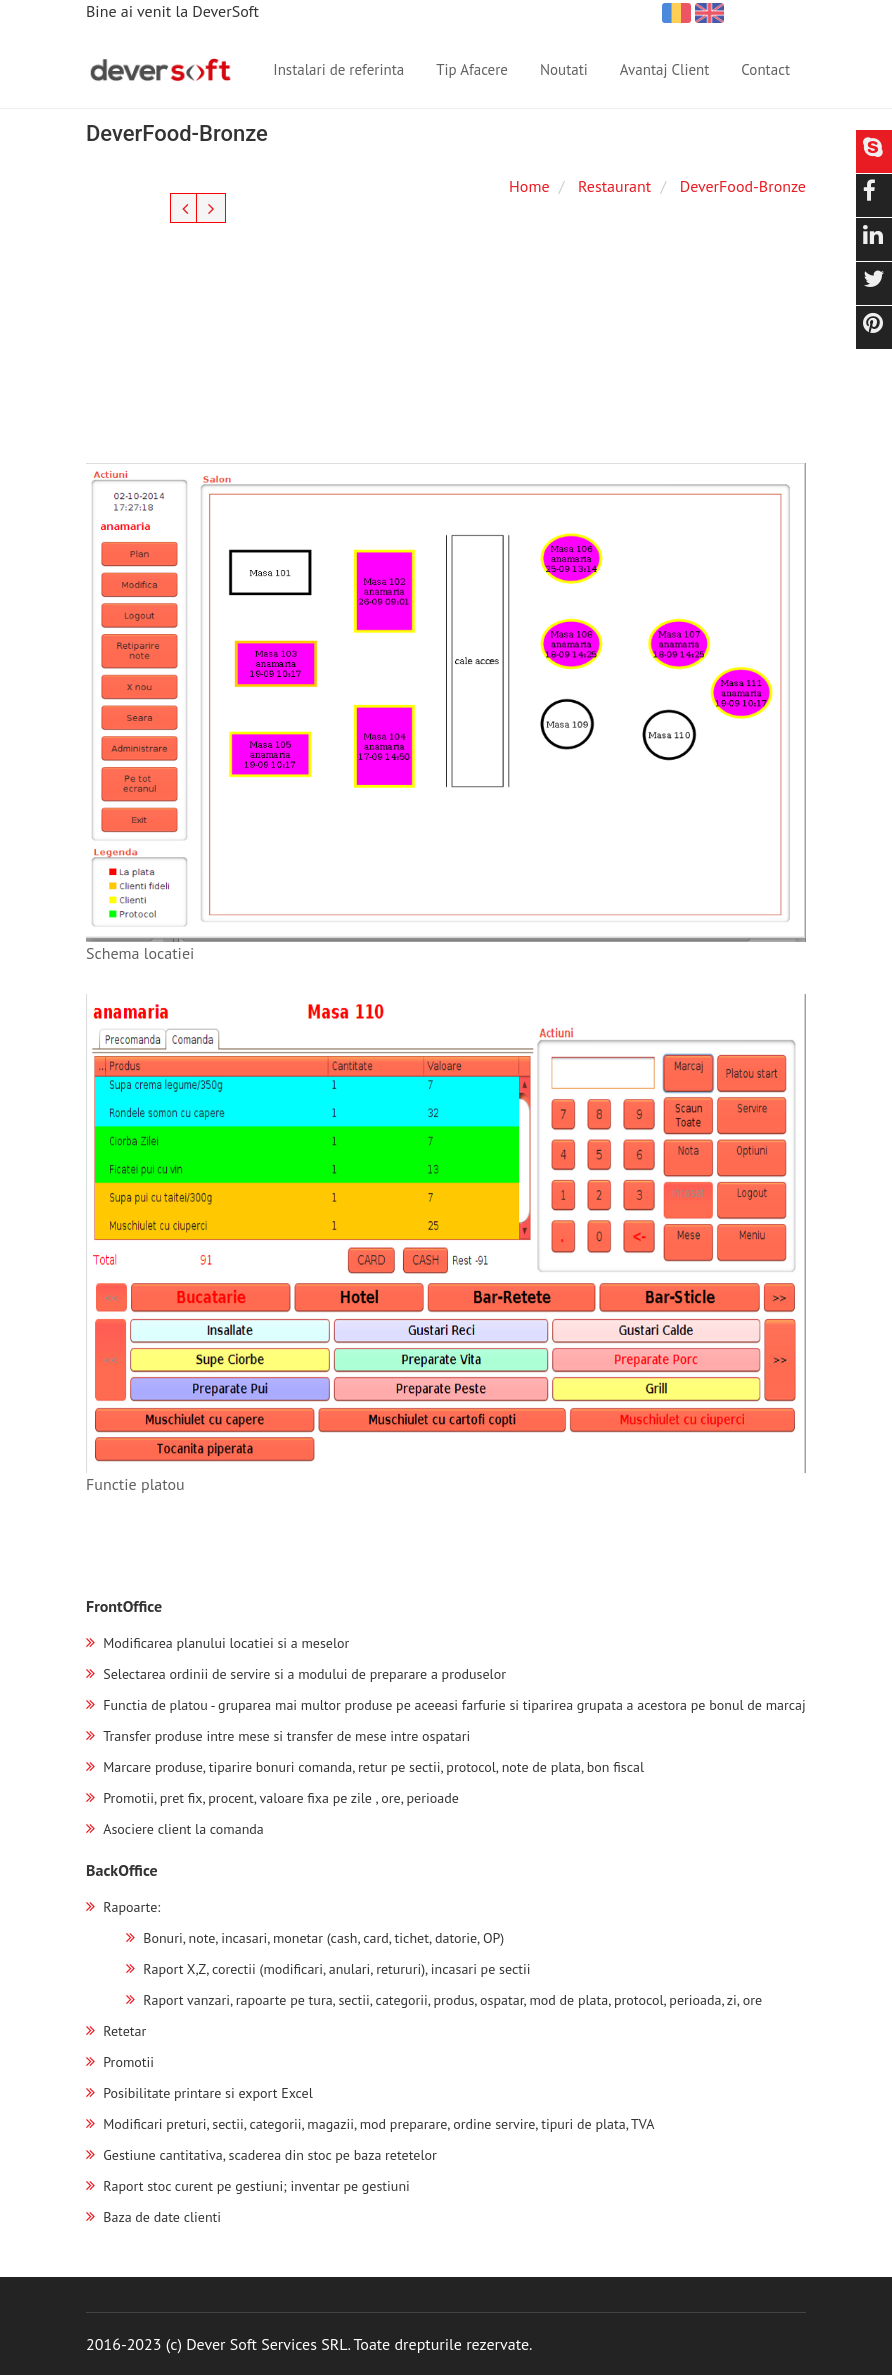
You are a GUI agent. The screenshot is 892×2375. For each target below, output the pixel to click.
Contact (765, 69)
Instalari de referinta (338, 69)
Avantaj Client (665, 69)
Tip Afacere (472, 69)
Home (529, 186)
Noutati (564, 69)
